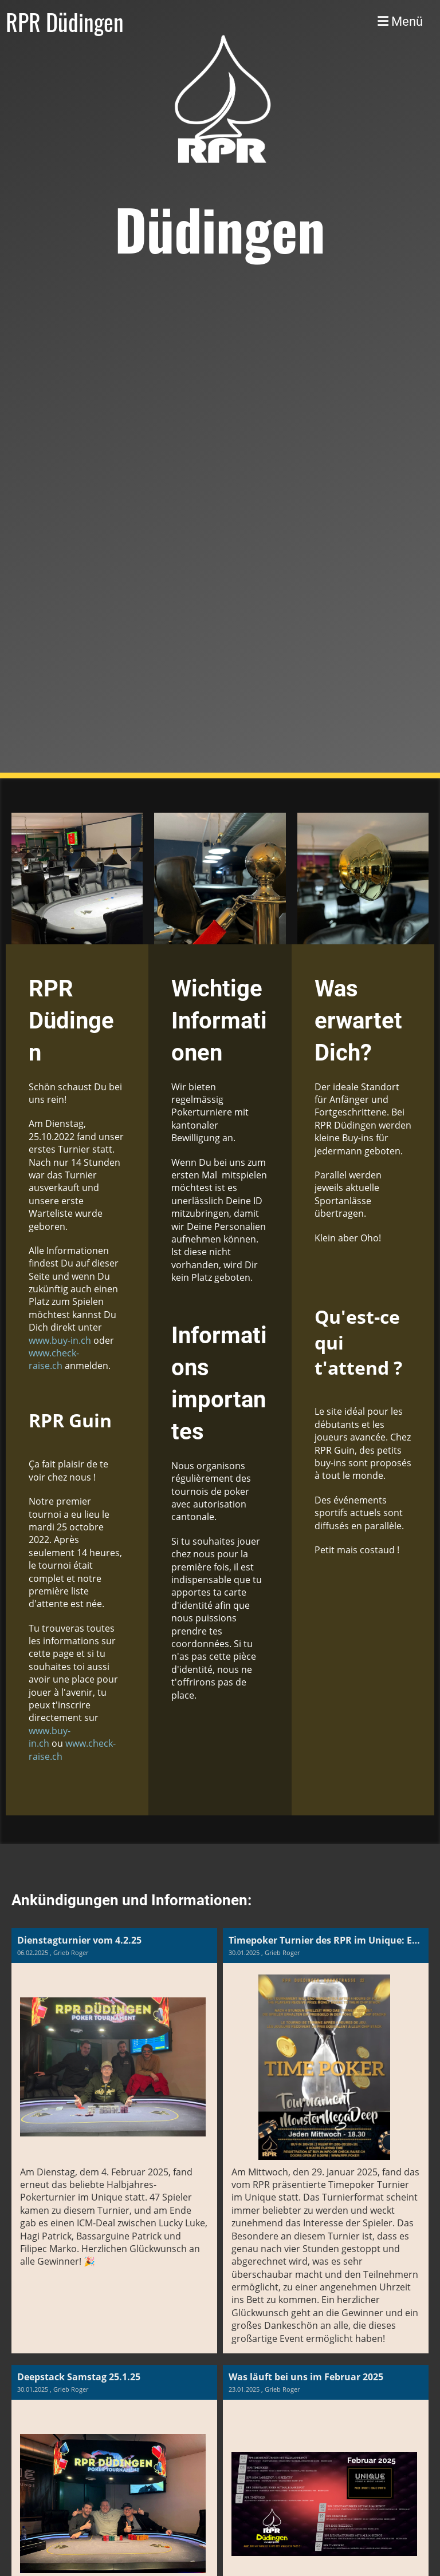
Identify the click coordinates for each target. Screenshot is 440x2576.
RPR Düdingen (65, 22)
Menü (400, 21)
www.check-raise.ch (54, 1359)
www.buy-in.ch (60, 1340)
